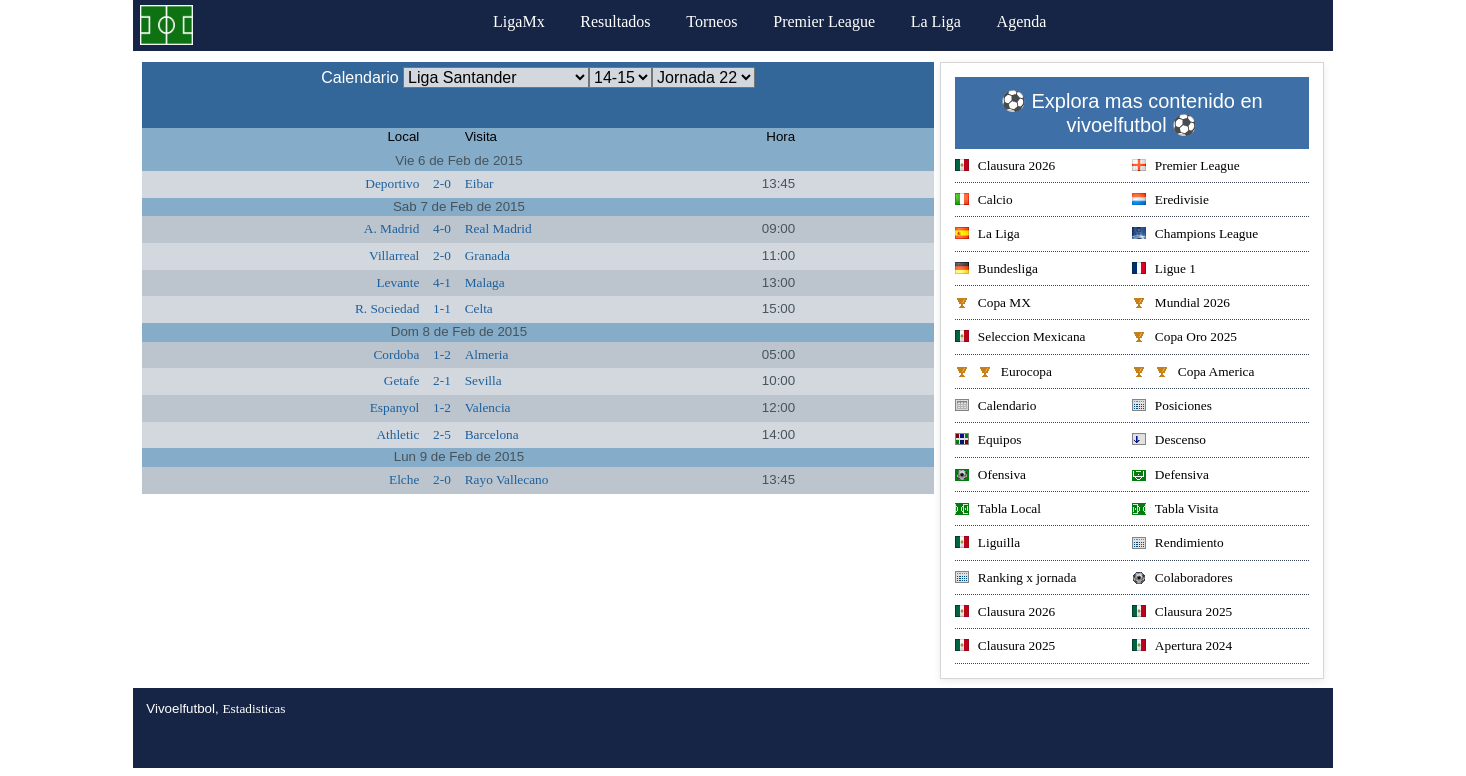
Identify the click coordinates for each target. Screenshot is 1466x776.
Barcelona (492, 434)
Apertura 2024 (1182, 647)
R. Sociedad (387, 308)
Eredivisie (1170, 201)
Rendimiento (1178, 544)
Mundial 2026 (1181, 304)
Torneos (711, 21)
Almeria (487, 354)
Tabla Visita (1175, 510)
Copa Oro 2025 (1184, 338)
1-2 (442, 354)
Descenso (1169, 441)
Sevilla (483, 380)
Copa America (1193, 373)
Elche (404, 479)
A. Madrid (392, 228)
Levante (397, 282)
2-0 (442, 183)
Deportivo (392, 183)
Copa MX (993, 304)
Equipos (988, 441)
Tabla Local (998, 510)
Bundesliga (996, 270)
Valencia (488, 407)
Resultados (615, 21)
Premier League (824, 21)
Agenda (1022, 21)
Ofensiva (990, 476)
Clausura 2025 (1182, 613)
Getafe (402, 380)
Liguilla (987, 544)
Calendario (995, 407)
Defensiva (1170, 476)
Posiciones (1172, 407)
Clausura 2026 (1005, 167)
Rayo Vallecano (507, 479)
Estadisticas (253, 708)
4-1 (442, 282)
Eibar (479, 183)
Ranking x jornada (1015, 579)
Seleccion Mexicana (1020, 338)
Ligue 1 (1164, 270)
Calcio (984, 201)
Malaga (485, 282)
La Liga (936, 21)
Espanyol (395, 407)
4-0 (442, 228)
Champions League (1195, 235)
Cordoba (396, 354)
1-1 (442, 308)
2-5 (442, 434)
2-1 (442, 380)
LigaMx (519, 21)
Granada (487, 255)
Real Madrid (498, 228)
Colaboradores (1182, 579)
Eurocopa (1003, 373)
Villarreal (394, 255)
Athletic (397, 434)
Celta (479, 308)
